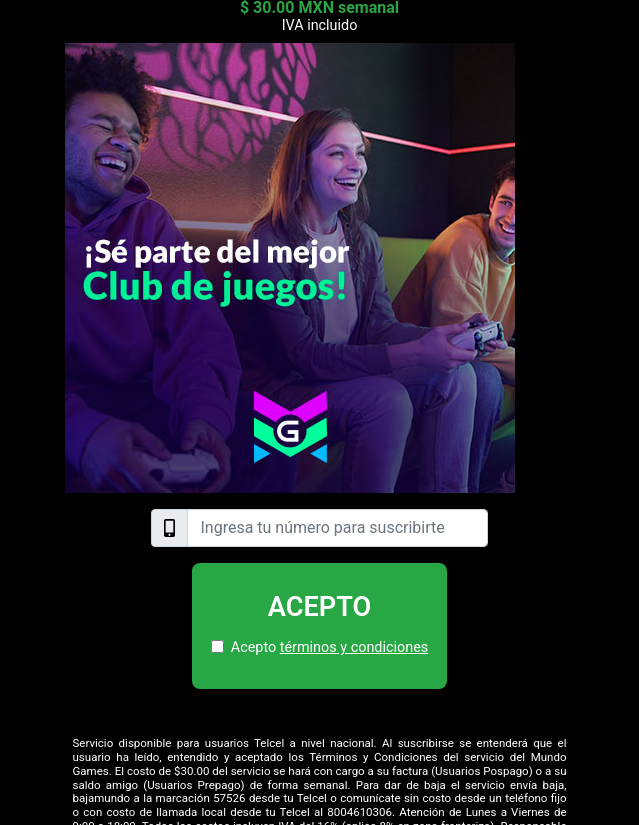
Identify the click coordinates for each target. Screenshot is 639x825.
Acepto (320, 607)
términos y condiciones (354, 647)
